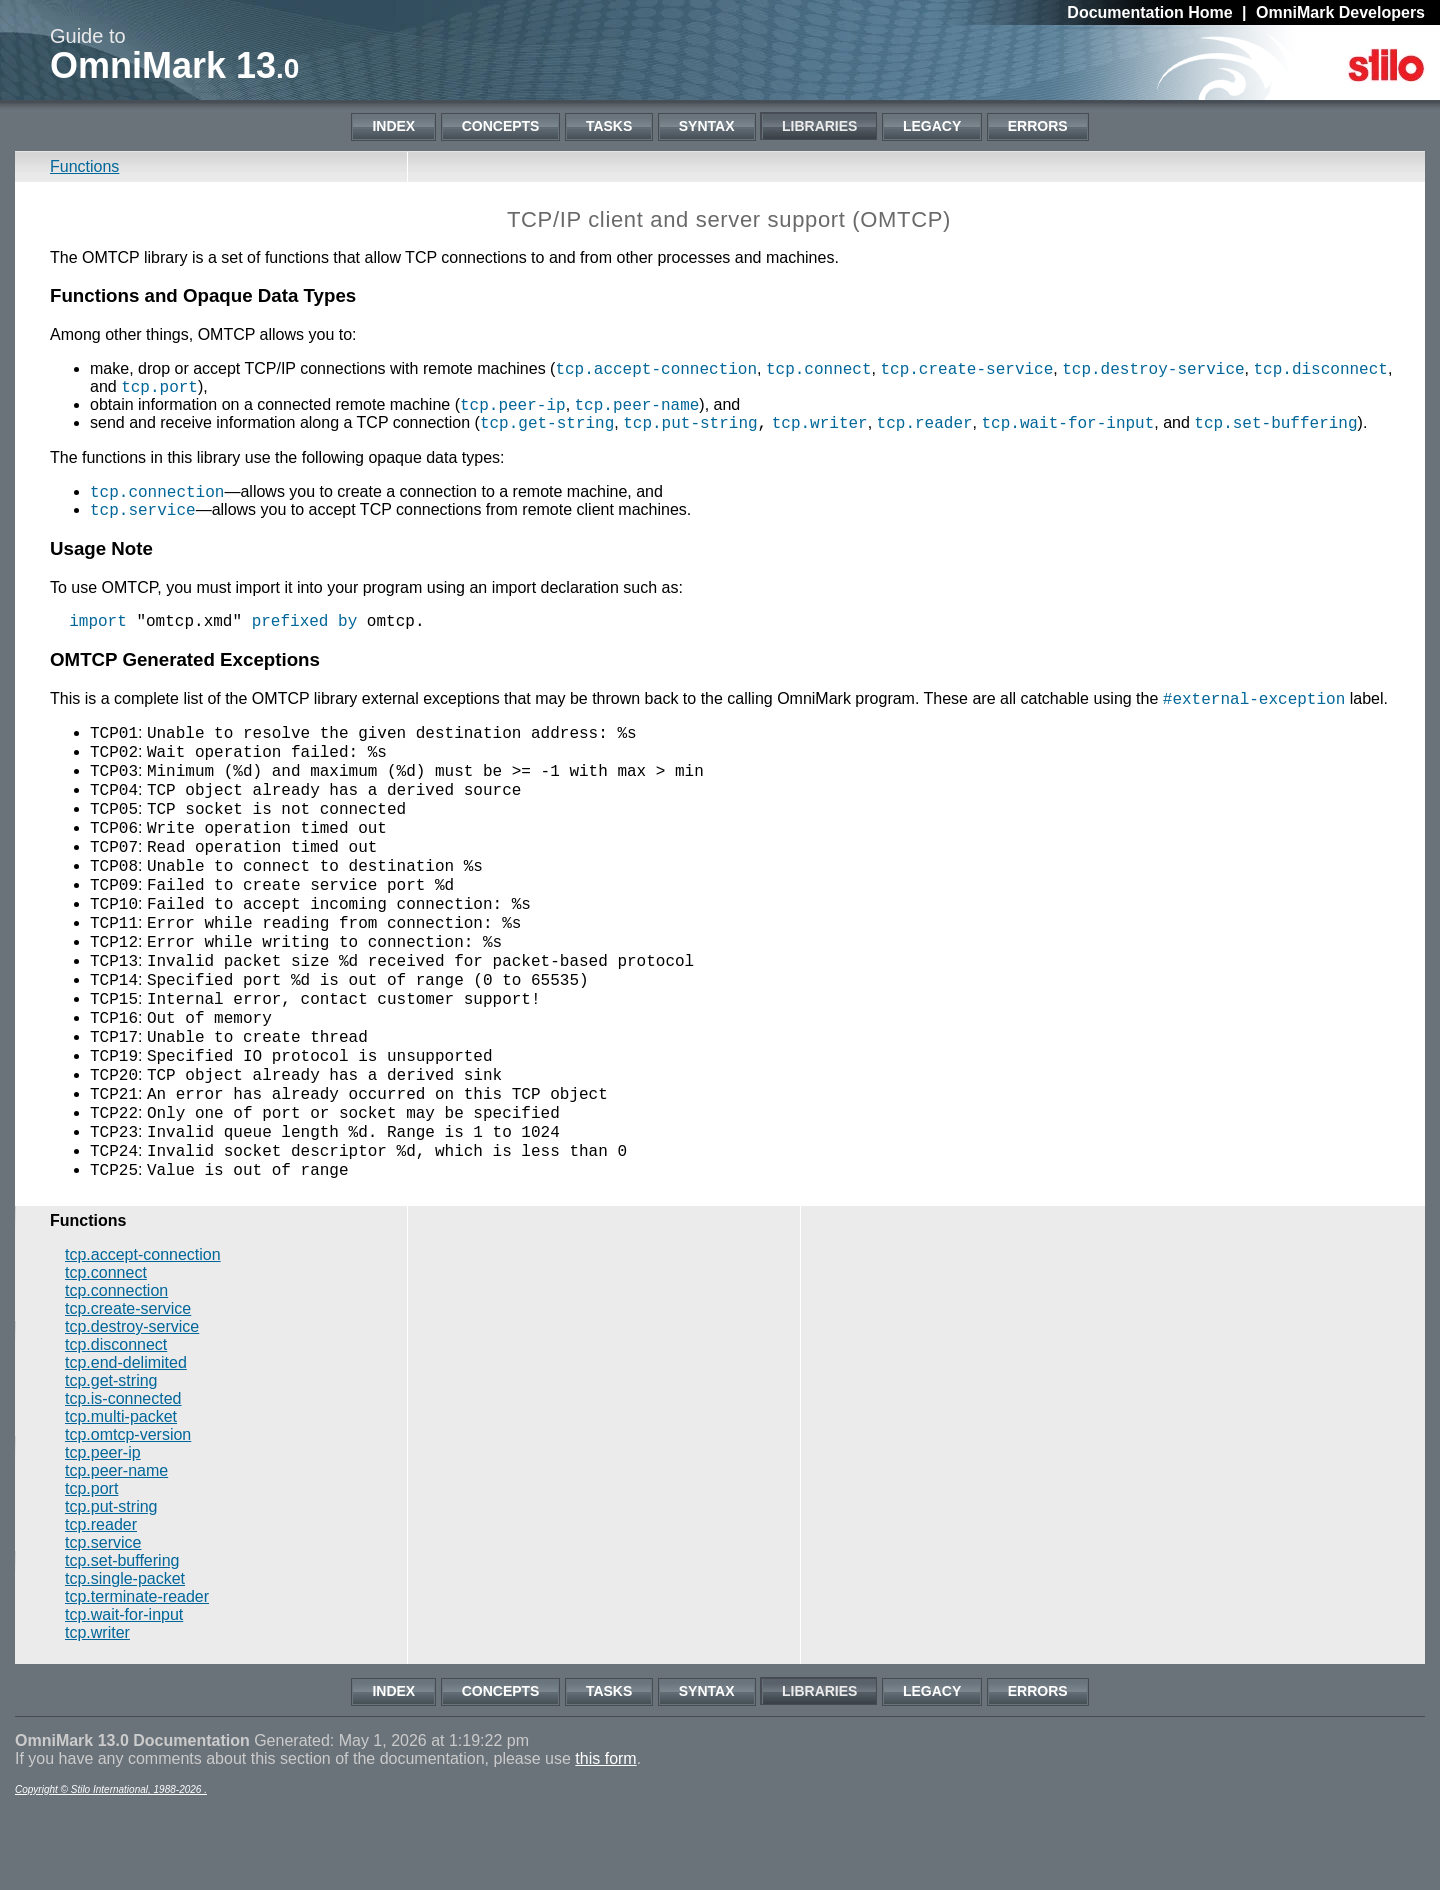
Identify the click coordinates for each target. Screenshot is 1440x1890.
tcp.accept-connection (656, 368)
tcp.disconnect (1320, 368)
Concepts (501, 126)
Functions (84, 166)
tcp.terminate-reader (137, 1675)
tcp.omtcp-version (128, 1513)
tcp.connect (819, 368)
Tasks (609, 126)
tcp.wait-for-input (1067, 425)
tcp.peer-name (637, 404)
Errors (1038, 126)
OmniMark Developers (1340, 12)
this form (605, 1837)
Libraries (819, 126)
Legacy (932, 126)
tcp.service (143, 512)
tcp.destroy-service (1153, 368)
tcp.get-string (547, 425)
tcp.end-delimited (126, 1441)
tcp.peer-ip (513, 404)
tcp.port (159, 386)
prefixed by (305, 627)
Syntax (707, 126)
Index (393, 126)
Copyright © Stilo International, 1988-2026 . (111, 1868)
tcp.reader (925, 425)
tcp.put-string (690, 425)
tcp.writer (820, 425)
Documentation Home (1149, 12)
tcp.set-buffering (1275, 425)
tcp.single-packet (125, 1657)
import (98, 627)
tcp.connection (157, 494)
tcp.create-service (966, 368)
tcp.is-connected (123, 1477)
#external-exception (1254, 705)
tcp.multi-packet (121, 1495)
